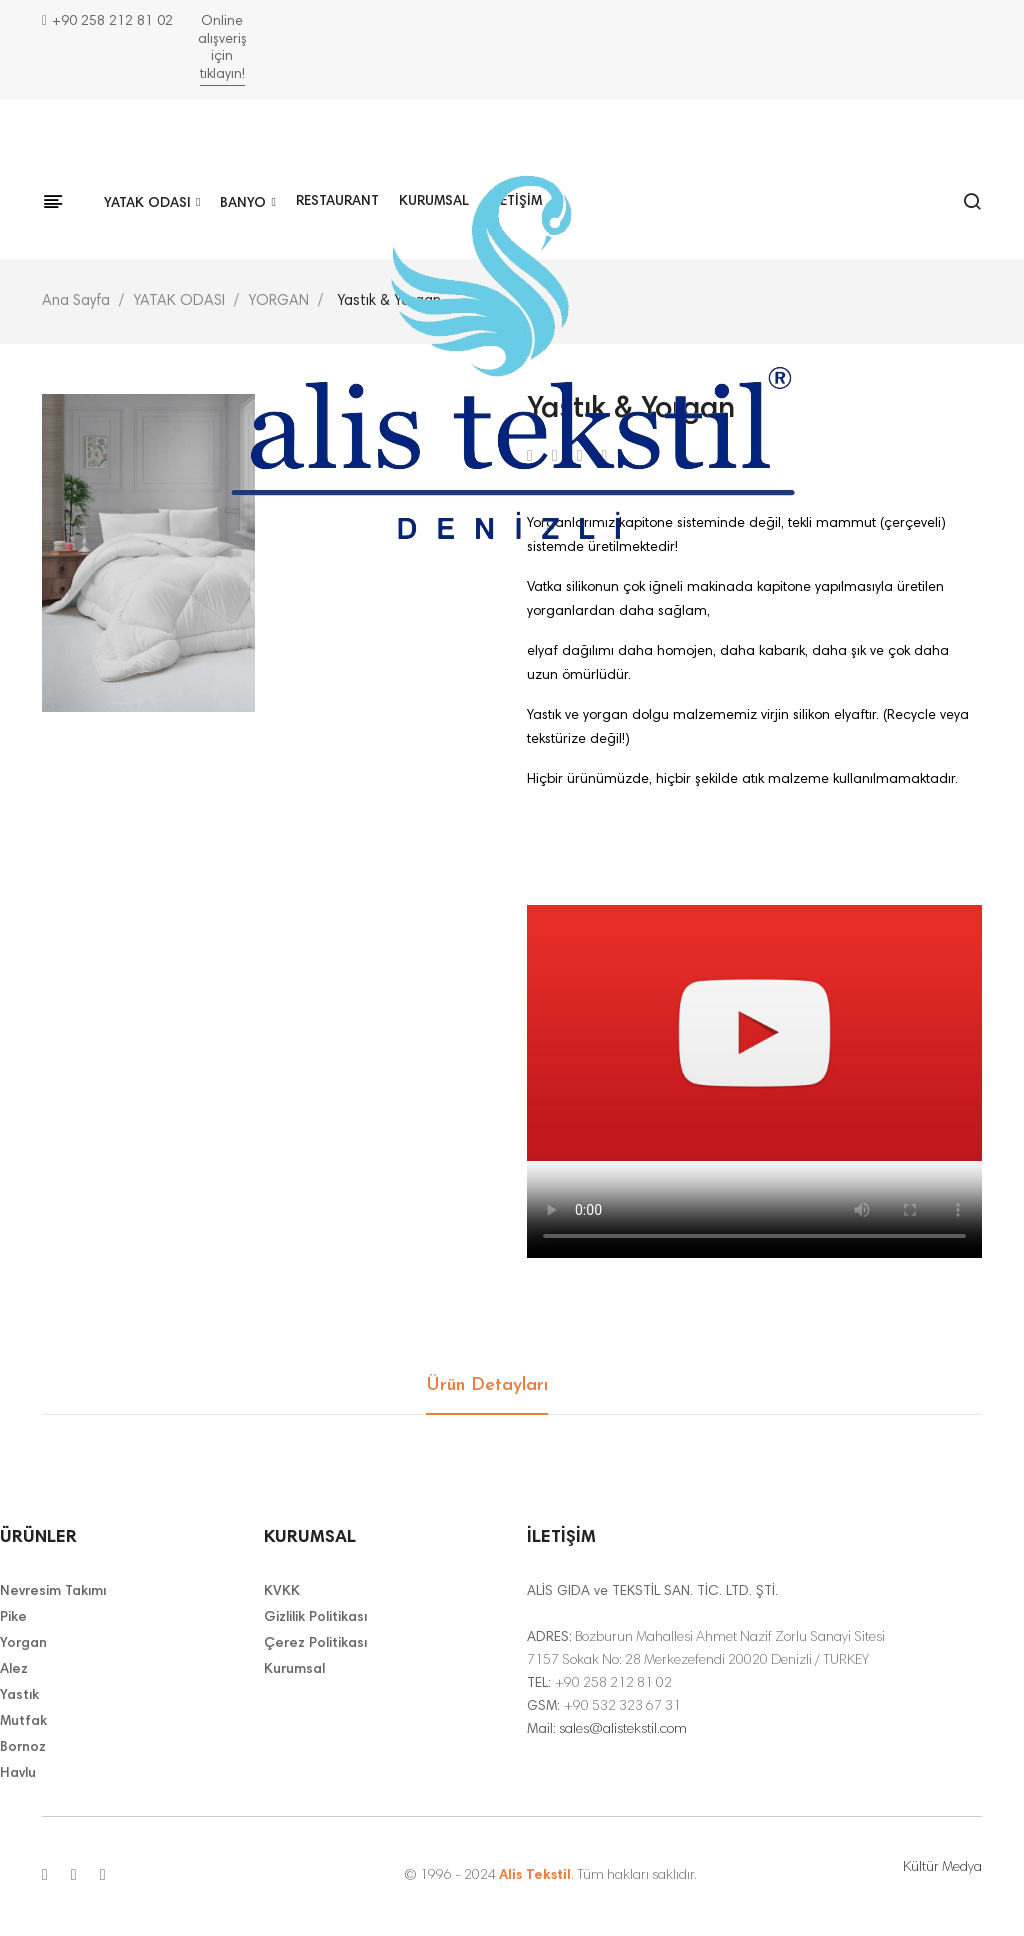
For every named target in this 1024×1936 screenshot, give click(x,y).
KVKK (282, 1592)
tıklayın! (222, 75)
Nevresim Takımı (53, 1592)
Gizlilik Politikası (315, 1618)
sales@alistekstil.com (623, 1730)
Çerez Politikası (315, 1644)
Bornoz (23, 1748)
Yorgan (23, 1644)
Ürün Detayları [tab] (487, 1385)
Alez (14, 1670)
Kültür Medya (942, 1868)
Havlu (18, 1774)
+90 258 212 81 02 (107, 22)
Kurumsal (294, 1670)
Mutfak (23, 1722)
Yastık (19, 1696)
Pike (13, 1618)
